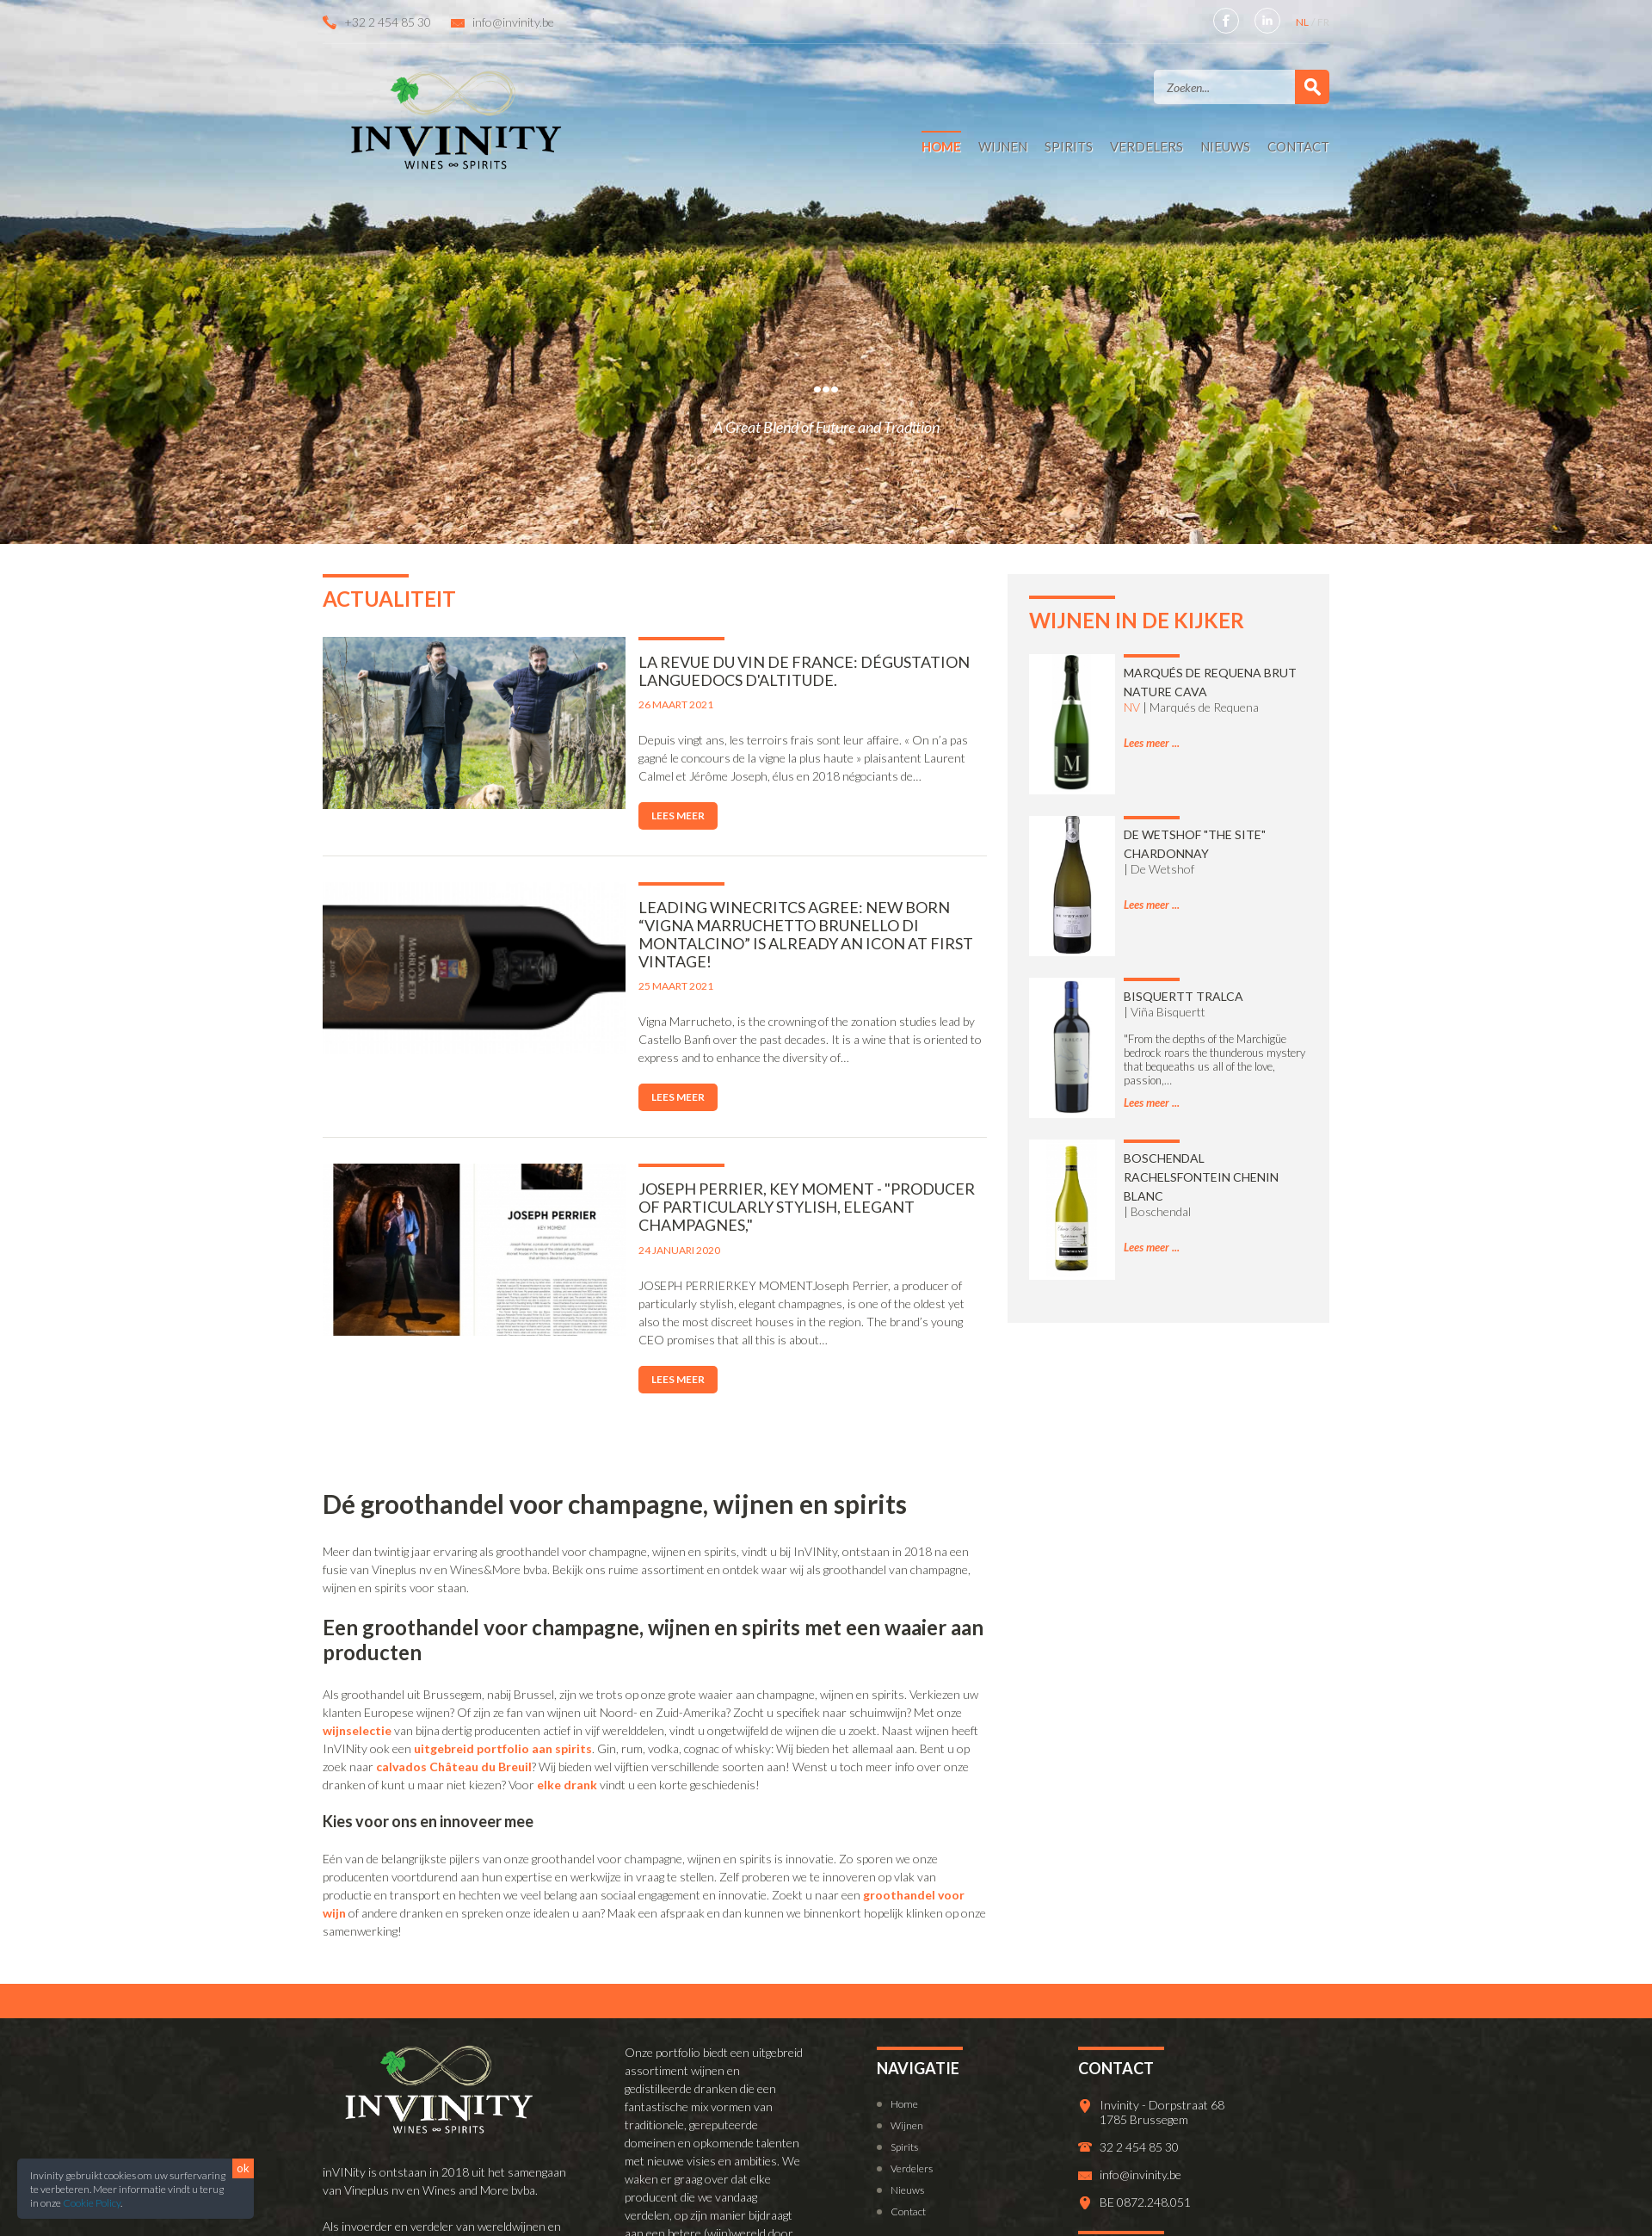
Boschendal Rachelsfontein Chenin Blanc (1201, 1177)
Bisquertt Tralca (1183, 996)
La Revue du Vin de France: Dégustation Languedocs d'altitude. (734, 670)
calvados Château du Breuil (454, 1712)
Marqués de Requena (1204, 707)
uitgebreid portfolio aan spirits (503, 1694)
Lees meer (608, 815)
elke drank (567, 1730)
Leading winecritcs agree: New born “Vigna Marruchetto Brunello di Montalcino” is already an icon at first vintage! (753, 925)
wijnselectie (357, 1676)
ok (243, 2168)
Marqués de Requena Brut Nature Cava (1210, 682)
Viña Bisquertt (1168, 1011)
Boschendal (1161, 1211)
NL (1303, 21)
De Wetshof (1162, 869)
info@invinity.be (513, 22)
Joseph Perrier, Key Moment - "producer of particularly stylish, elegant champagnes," (753, 1179)
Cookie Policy (91, 2202)
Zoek (1312, 87)
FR (1323, 21)
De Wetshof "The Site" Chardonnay (1195, 844)
